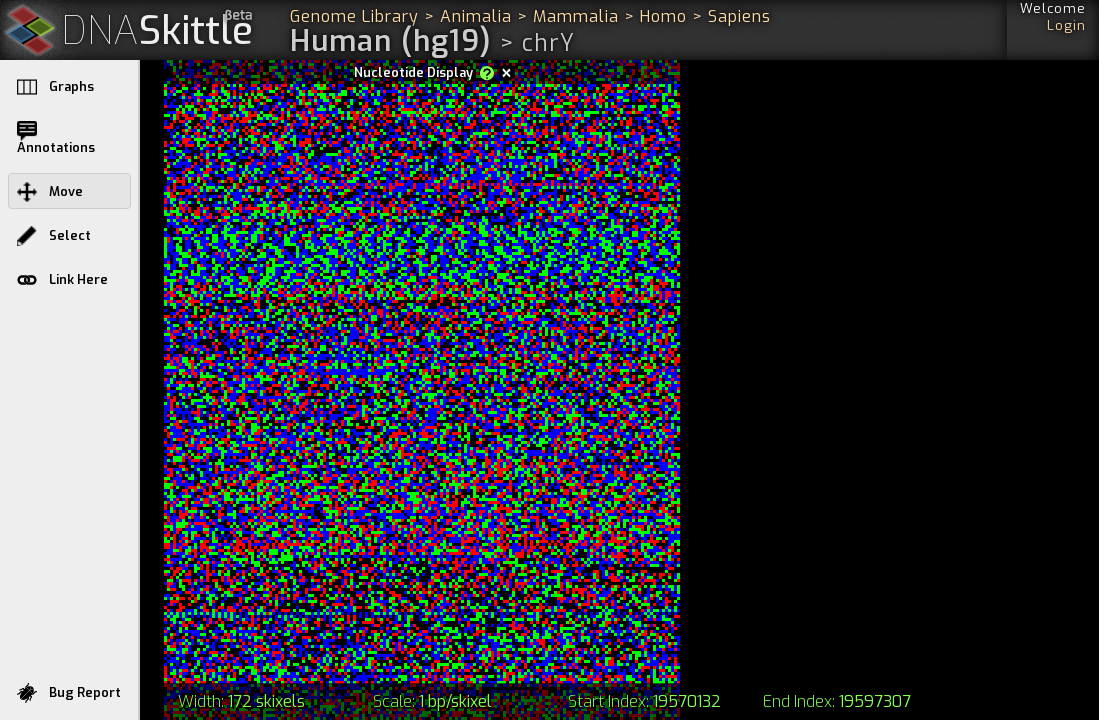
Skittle (157, 31)
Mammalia (576, 16)
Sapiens (739, 16)
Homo (663, 16)
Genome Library (354, 16)
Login (1066, 25)
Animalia (476, 16)
